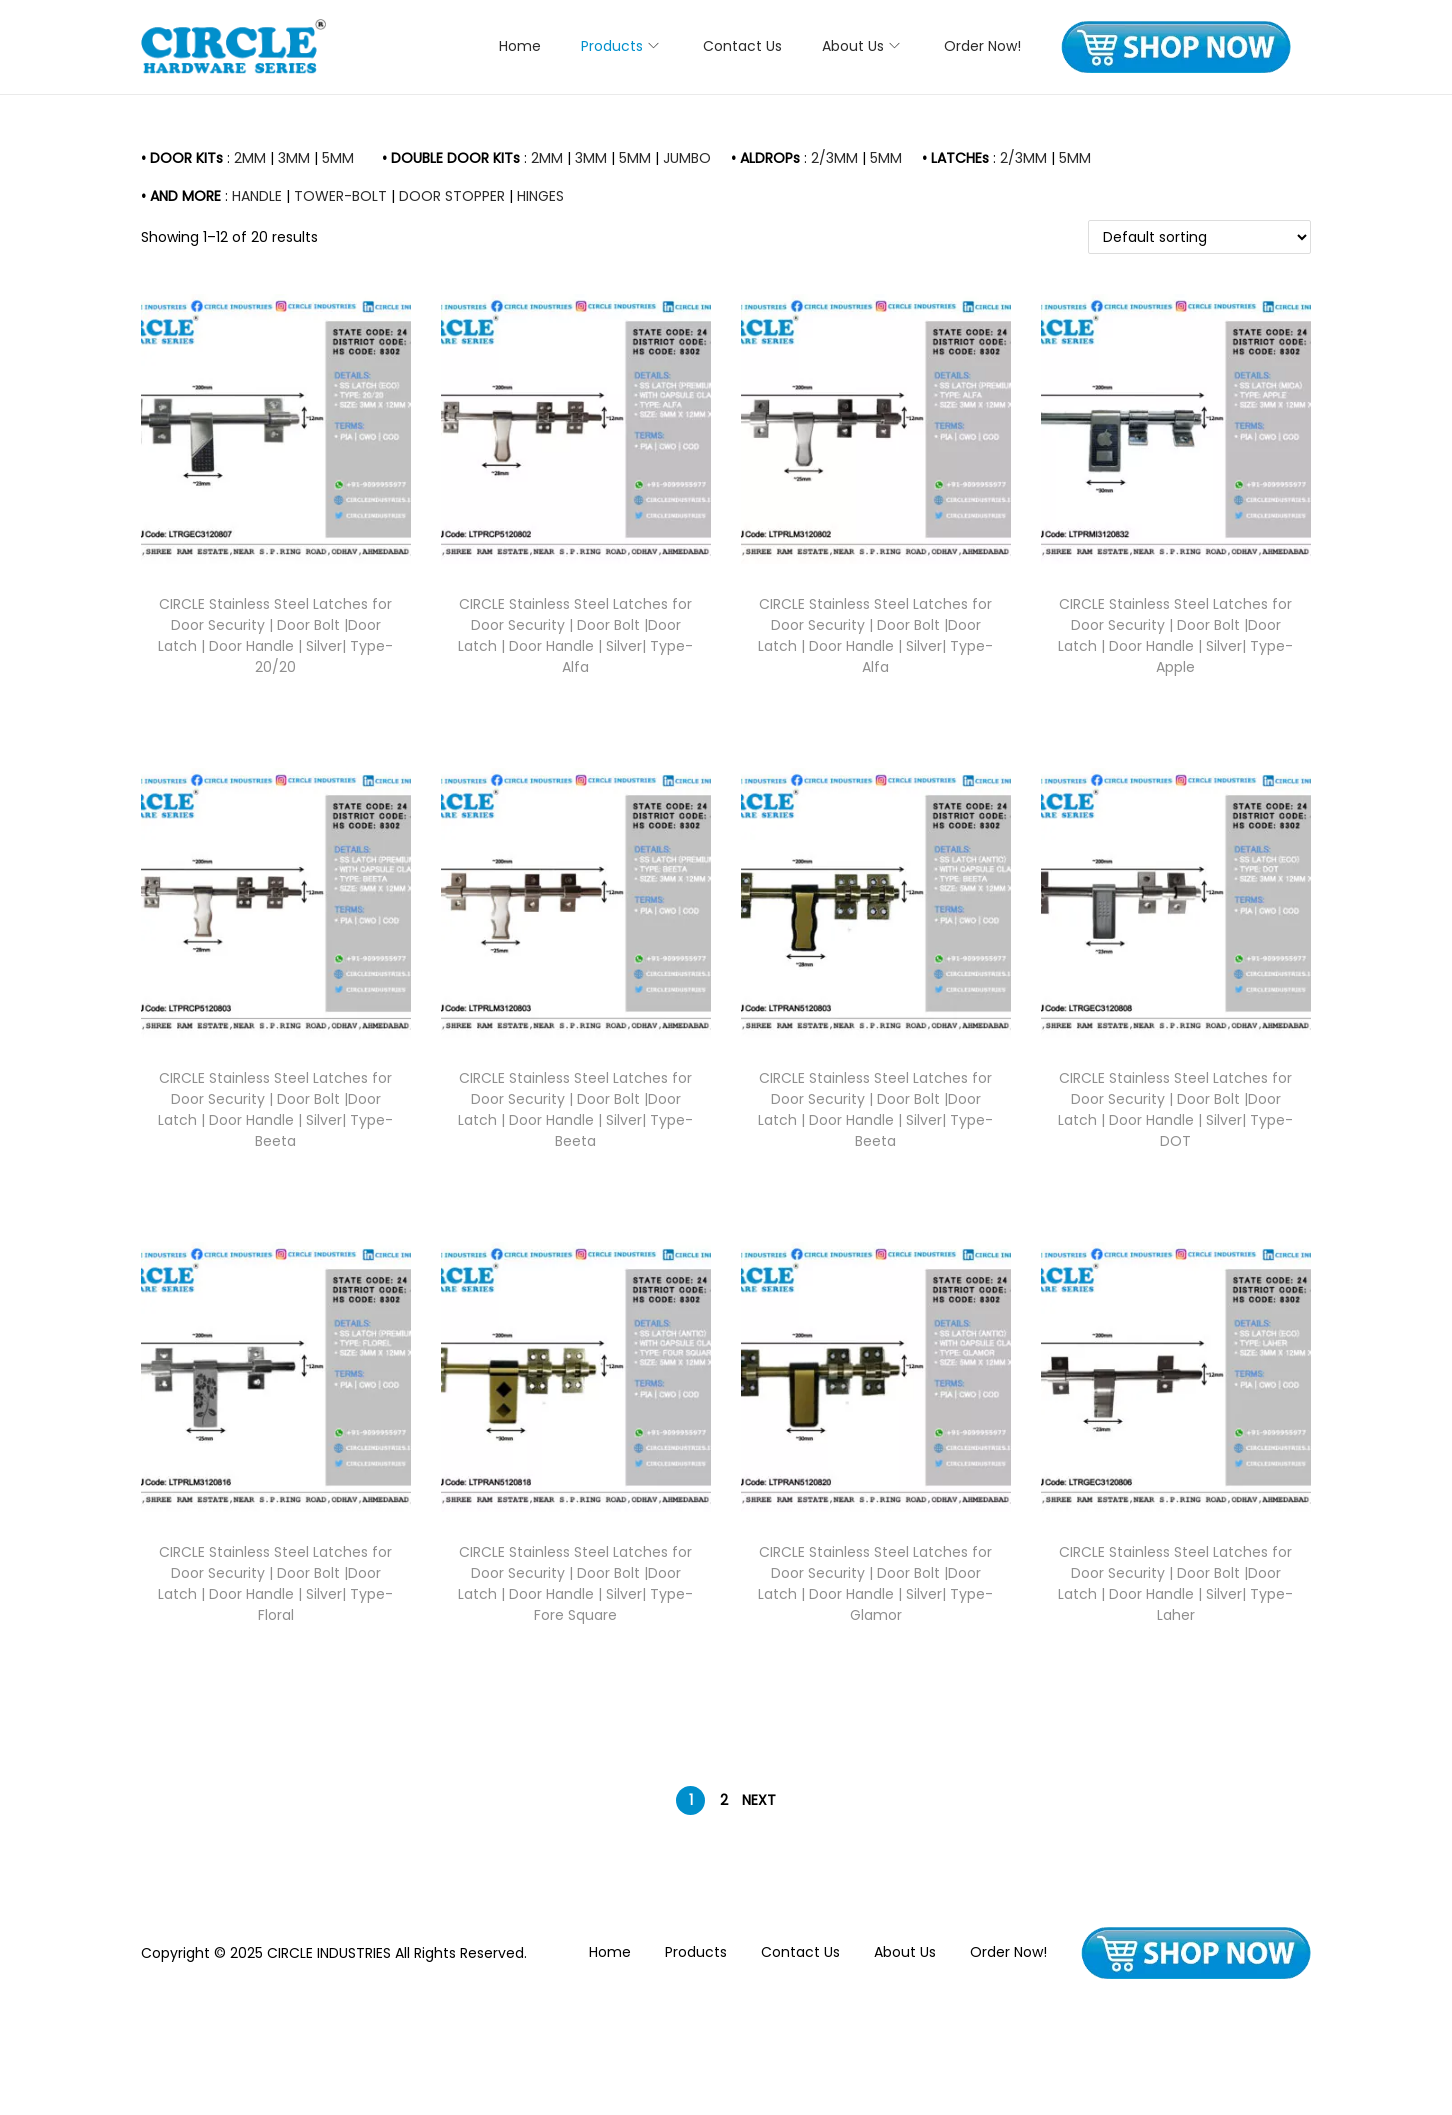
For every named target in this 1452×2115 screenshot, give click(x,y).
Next (759, 1800)
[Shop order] (1199, 237)
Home (610, 1952)
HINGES (540, 196)
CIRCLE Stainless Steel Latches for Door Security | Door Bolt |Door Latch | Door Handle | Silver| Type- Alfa (575, 635)
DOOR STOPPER (452, 196)
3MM (294, 158)
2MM (250, 158)
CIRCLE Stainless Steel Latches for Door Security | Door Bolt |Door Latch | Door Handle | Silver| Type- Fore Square (575, 1583)
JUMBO (687, 158)
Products (696, 1952)
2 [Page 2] (724, 1800)
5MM (338, 158)
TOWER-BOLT (340, 196)
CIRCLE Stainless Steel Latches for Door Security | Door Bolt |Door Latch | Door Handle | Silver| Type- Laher (1175, 1583)
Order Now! (1008, 1952)
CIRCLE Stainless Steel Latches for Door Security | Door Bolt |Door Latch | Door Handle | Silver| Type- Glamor (875, 1583)
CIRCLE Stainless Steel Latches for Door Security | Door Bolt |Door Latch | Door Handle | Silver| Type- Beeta (275, 1109)
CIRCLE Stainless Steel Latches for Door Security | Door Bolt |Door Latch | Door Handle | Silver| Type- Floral (275, 1583)
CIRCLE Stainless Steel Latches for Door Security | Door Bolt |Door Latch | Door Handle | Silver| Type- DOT (1175, 1109)
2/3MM (834, 158)
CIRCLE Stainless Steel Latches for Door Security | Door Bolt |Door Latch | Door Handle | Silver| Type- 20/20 (275, 635)
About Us (905, 1952)
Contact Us (800, 1952)
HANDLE (257, 196)
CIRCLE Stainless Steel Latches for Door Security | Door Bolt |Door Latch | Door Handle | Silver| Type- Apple (1175, 635)
